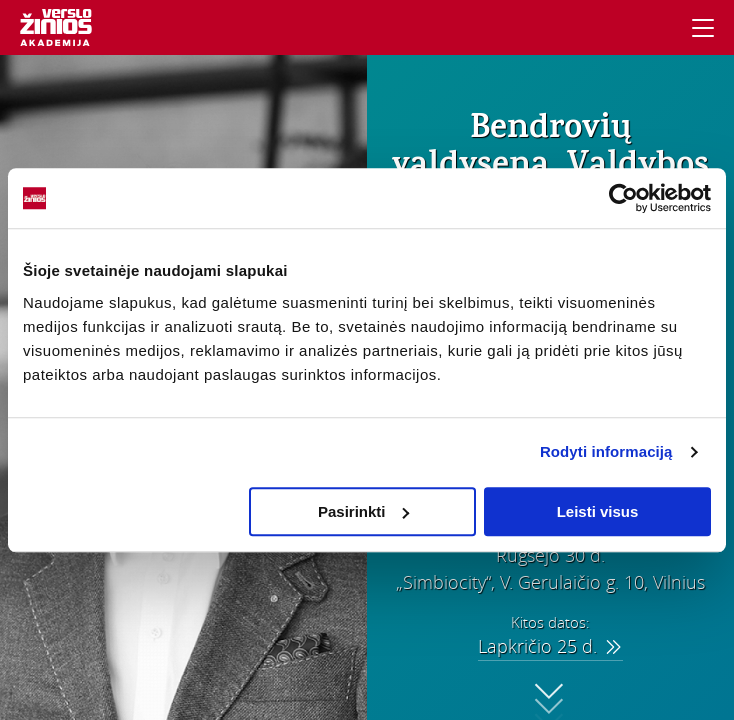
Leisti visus (598, 511)
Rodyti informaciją (606, 451)
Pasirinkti (364, 511)
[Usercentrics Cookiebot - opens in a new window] (623, 198)
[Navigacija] (703, 28)
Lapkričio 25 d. (550, 646)
